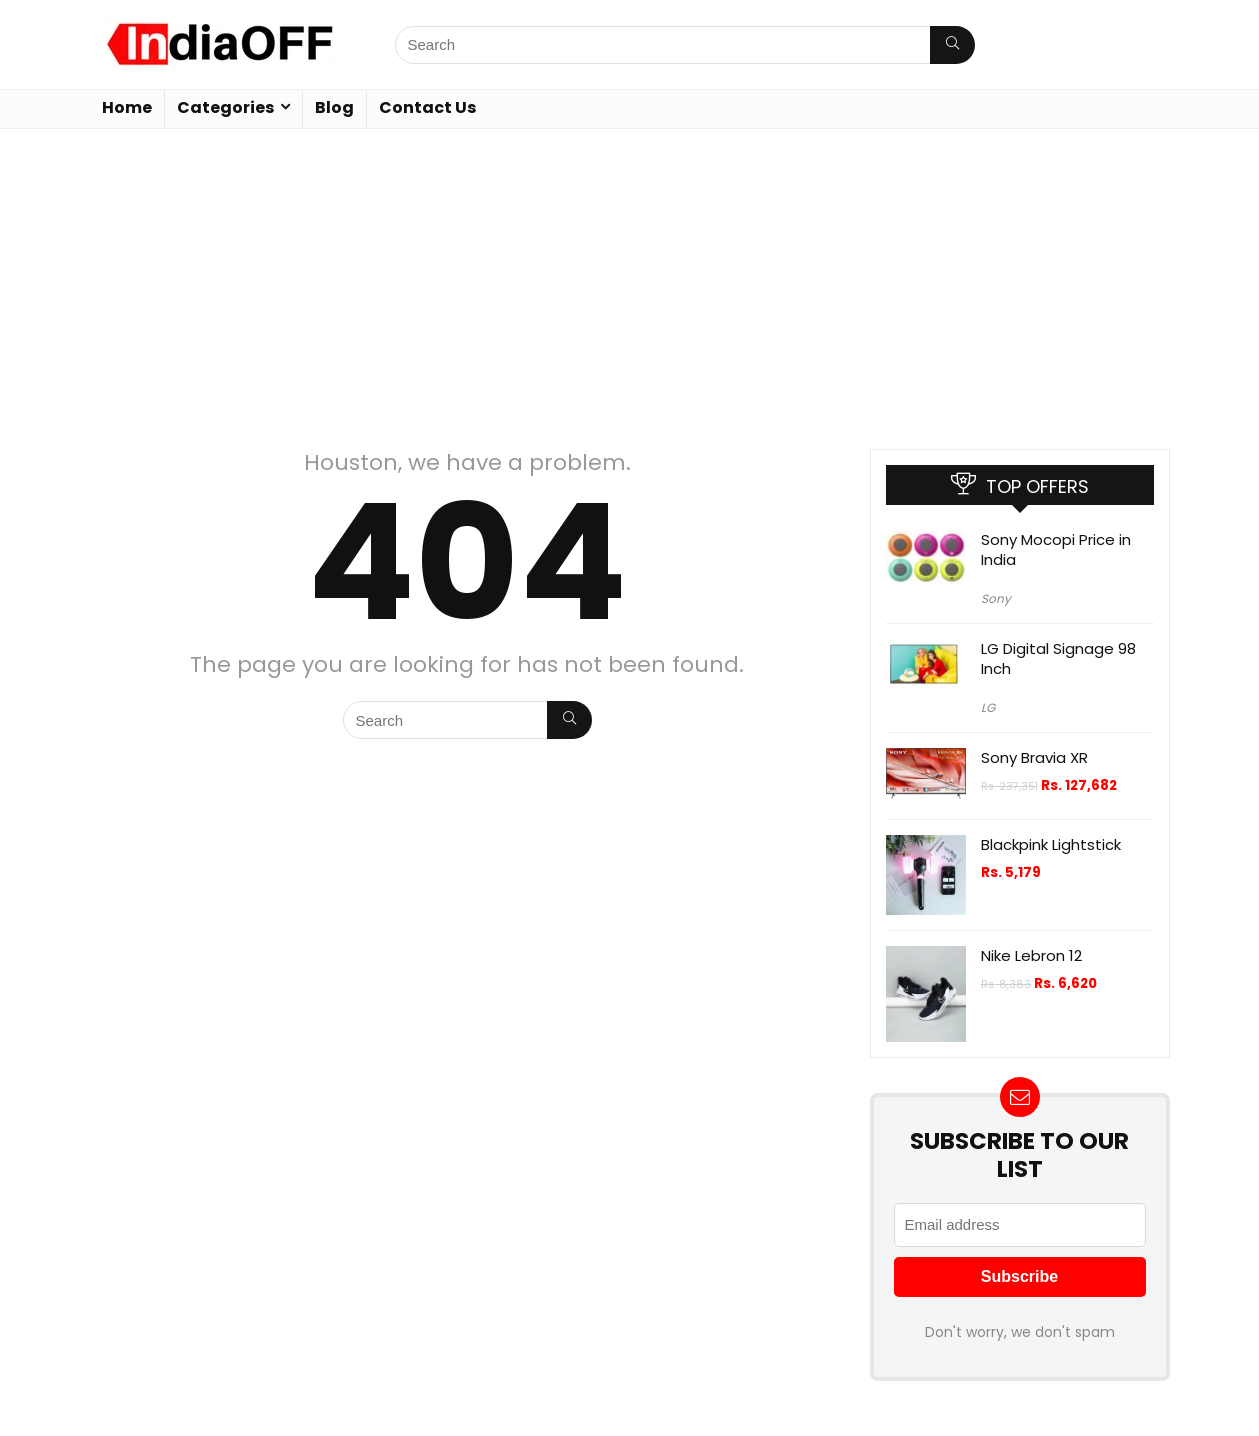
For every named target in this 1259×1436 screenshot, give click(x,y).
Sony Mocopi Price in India (1056, 549)
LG (988, 707)
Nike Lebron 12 (1031, 955)
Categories (225, 107)
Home (127, 107)
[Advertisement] (630, 279)
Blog (334, 107)
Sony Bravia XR (1034, 757)
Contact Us (427, 107)
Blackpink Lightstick (1051, 844)
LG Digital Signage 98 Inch (1058, 658)
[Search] (952, 45)
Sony (996, 598)
